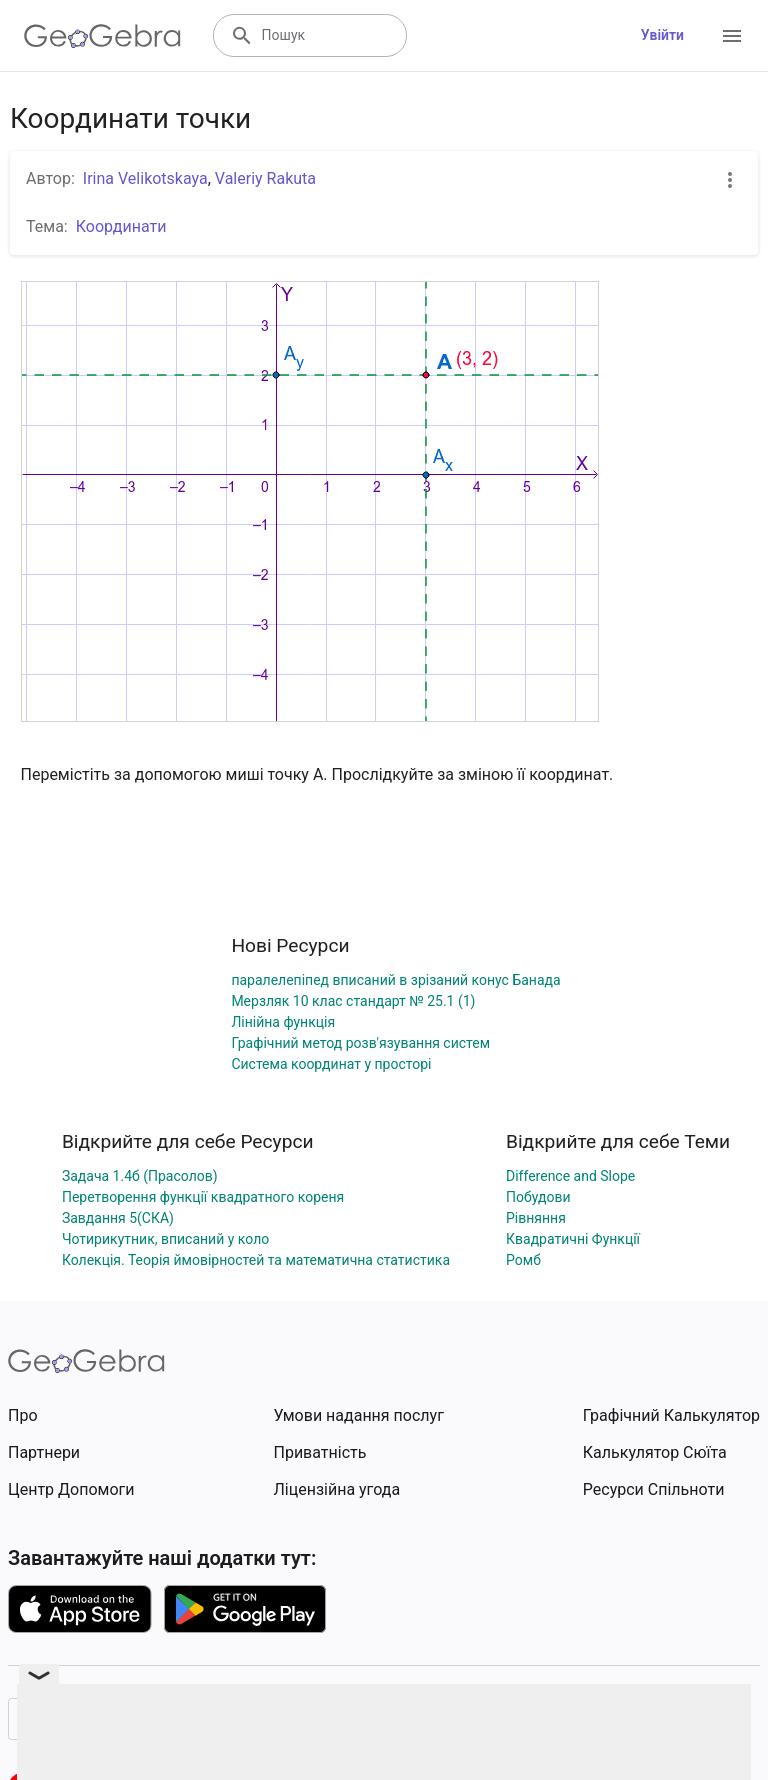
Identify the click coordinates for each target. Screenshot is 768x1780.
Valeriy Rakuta (265, 178)
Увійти (662, 35)
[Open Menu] (732, 36)
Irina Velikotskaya (145, 178)
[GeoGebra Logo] (102, 36)
